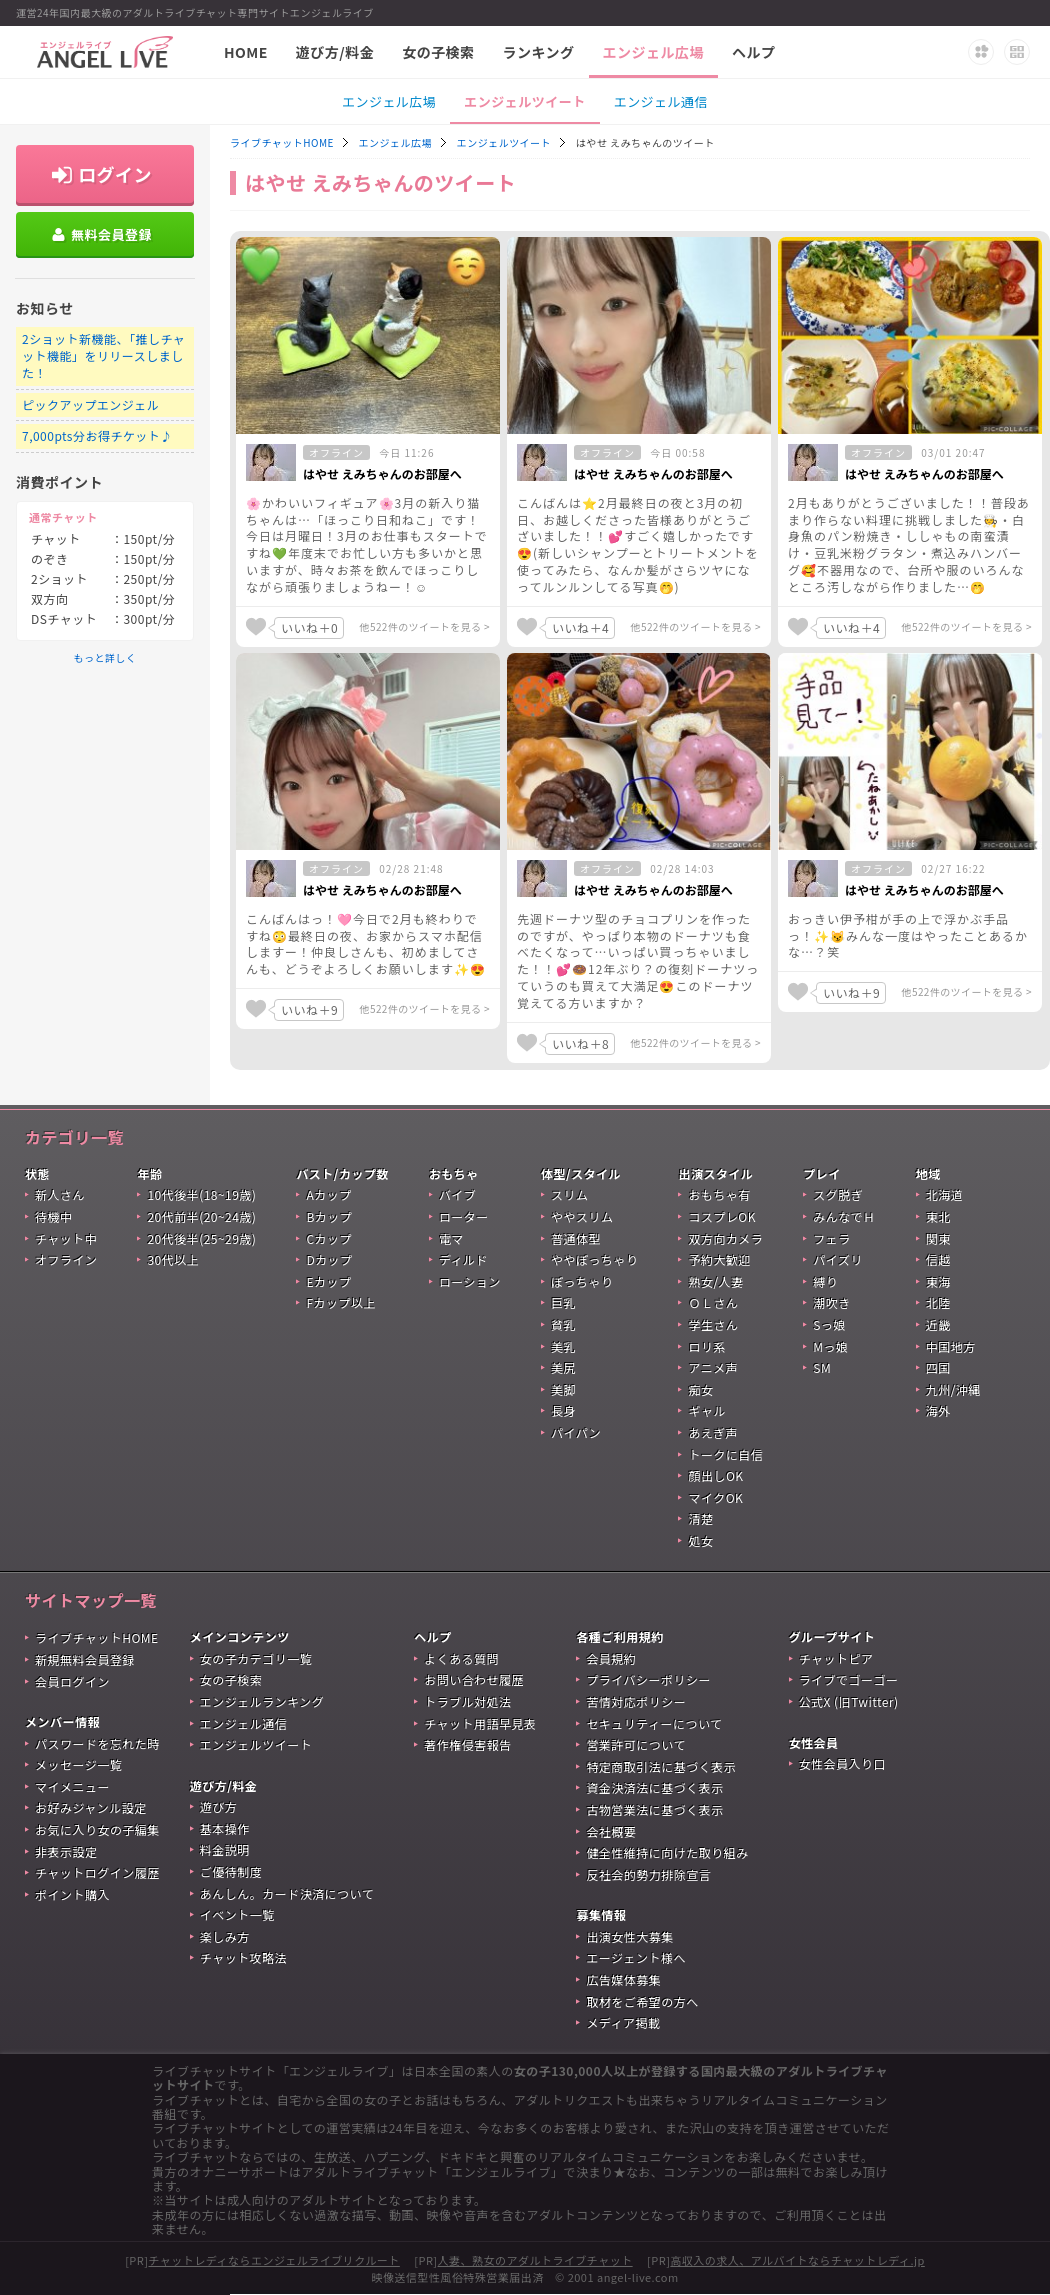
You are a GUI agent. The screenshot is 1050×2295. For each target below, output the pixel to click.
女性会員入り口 (842, 1763)
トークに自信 (725, 1454)
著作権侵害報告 (467, 1744)
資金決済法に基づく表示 (654, 1787)
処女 (700, 1540)
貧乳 (563, 1324)
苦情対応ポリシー (636, 1701)
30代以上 (173, 1259)
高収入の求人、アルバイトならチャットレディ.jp (797, 2260)
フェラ (831, 1238)
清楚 (700, 1518)
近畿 (938, 1324)
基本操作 (225, 1828)
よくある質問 (461, 1658)
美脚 (563, 1389)
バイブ (457, 1194)
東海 (938, 1281)
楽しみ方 (225, 1936)
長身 (563, 1410)
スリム (569, 1194)
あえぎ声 (713, 1432)
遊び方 (218, 1806)
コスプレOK (722, 1216)
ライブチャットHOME (282, 142)
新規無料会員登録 (85, 1659)
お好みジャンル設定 (91, 1807)
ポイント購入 (72, 1894)
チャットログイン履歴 (97, 1872)
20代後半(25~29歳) (201, 1238)
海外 (938, 1410)
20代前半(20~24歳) (201, 1216)
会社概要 (611, 1831)
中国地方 (951, 1346)
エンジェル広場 (653, 52)
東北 (938, 1216)
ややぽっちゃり (594, 1259)
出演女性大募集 (629, 1936)
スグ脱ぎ (838, 1194)
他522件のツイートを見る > (425, 626)
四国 (938, 1367)
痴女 (700, 1389)
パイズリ (838, 1259)
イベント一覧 (237, 1914)
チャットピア (836, 1658)
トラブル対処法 (467, 1701)
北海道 (944, 1194)
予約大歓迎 (719, 1259)
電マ (451, 1238)
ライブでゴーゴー (849, 1679)
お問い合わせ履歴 (474, 1679)
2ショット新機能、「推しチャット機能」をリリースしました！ (103, 355)
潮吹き (831, 1302)
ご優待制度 (231, 1871)
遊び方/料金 (335, 52)
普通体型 (576, 1238)
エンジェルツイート (524, 101)
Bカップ (329, 1216)
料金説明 (225, 1849)
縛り (825, 1281)
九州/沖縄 (953, 1389)
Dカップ (329, 1259)
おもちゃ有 (719, 1194)
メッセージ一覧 (78, 1764)
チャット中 (66, 1238)
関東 (938, 1238)
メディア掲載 (623, 2022)
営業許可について (635, 1744)
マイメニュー (72, 1786)
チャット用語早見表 (480, 1723)
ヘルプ (753, 52)
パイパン (576, 1432)
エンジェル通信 (661, 101)
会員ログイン (72, 1681)
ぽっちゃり (582, 1281)
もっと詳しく (105, 657)
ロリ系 (706, 1346)
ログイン (115, 174)
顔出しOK (715, 1475)
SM (822, 1367)
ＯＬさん (713, 1302)
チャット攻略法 (243, 1957)
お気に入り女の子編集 (97, 1829)
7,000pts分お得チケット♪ (97, 435)
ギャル (706, 1410)
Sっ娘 (829, 1324)
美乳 (563, 1346)
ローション (470, 1281)
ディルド (463, 1259)
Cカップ (329, 1238)
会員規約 (611, 1658)
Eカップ (328, 1281)
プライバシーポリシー (648, 1679)
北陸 (938, 1302)
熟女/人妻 (715, 1281)
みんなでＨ (844, 1216)
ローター (464, 1216)
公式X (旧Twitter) (849, 1701)
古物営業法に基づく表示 (654, 1809)
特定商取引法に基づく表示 (661, 1766)
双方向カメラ (725, 1238)
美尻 (563, 1367)
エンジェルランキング (262, 1701)
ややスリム (582, 1216)
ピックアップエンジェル (90, 404)
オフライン (66, 1259)
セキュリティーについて (654, 1723)
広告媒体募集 (623, 1979)
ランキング (539, 52)
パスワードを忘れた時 (97, 1743)
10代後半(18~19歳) (201, 1194)
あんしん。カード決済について (287, 1893)
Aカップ (328, 1194)
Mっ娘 (830, 1346)
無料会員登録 (111, 234)
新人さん (60, 1194)
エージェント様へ (636, 1957)
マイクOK (715, 1497)
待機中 (53, 1216)
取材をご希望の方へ (642, 2001)
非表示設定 (66, 1851)
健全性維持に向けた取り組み (667, 1852)
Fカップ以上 (341, 1302)
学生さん (713, 1324)
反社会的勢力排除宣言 (648, 1874)
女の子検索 (438, 52)
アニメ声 (713, 1367)
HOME (246, 52)
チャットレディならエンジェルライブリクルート (273, 2260)
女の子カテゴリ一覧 (256, 1658)
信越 (938, 1259)
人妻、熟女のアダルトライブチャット (535, 2260)
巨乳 (563, 1302)
